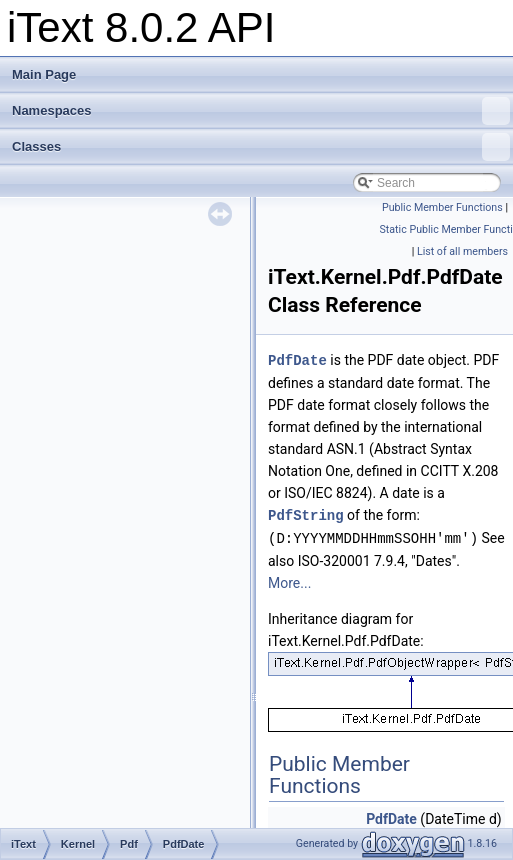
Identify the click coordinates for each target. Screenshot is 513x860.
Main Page (44, 74)
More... (289, 580)
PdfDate (297, 359)
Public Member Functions (442, 207)
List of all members (462, 251)
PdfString (306, 513)
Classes (261, 147)
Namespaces (261, 111)
